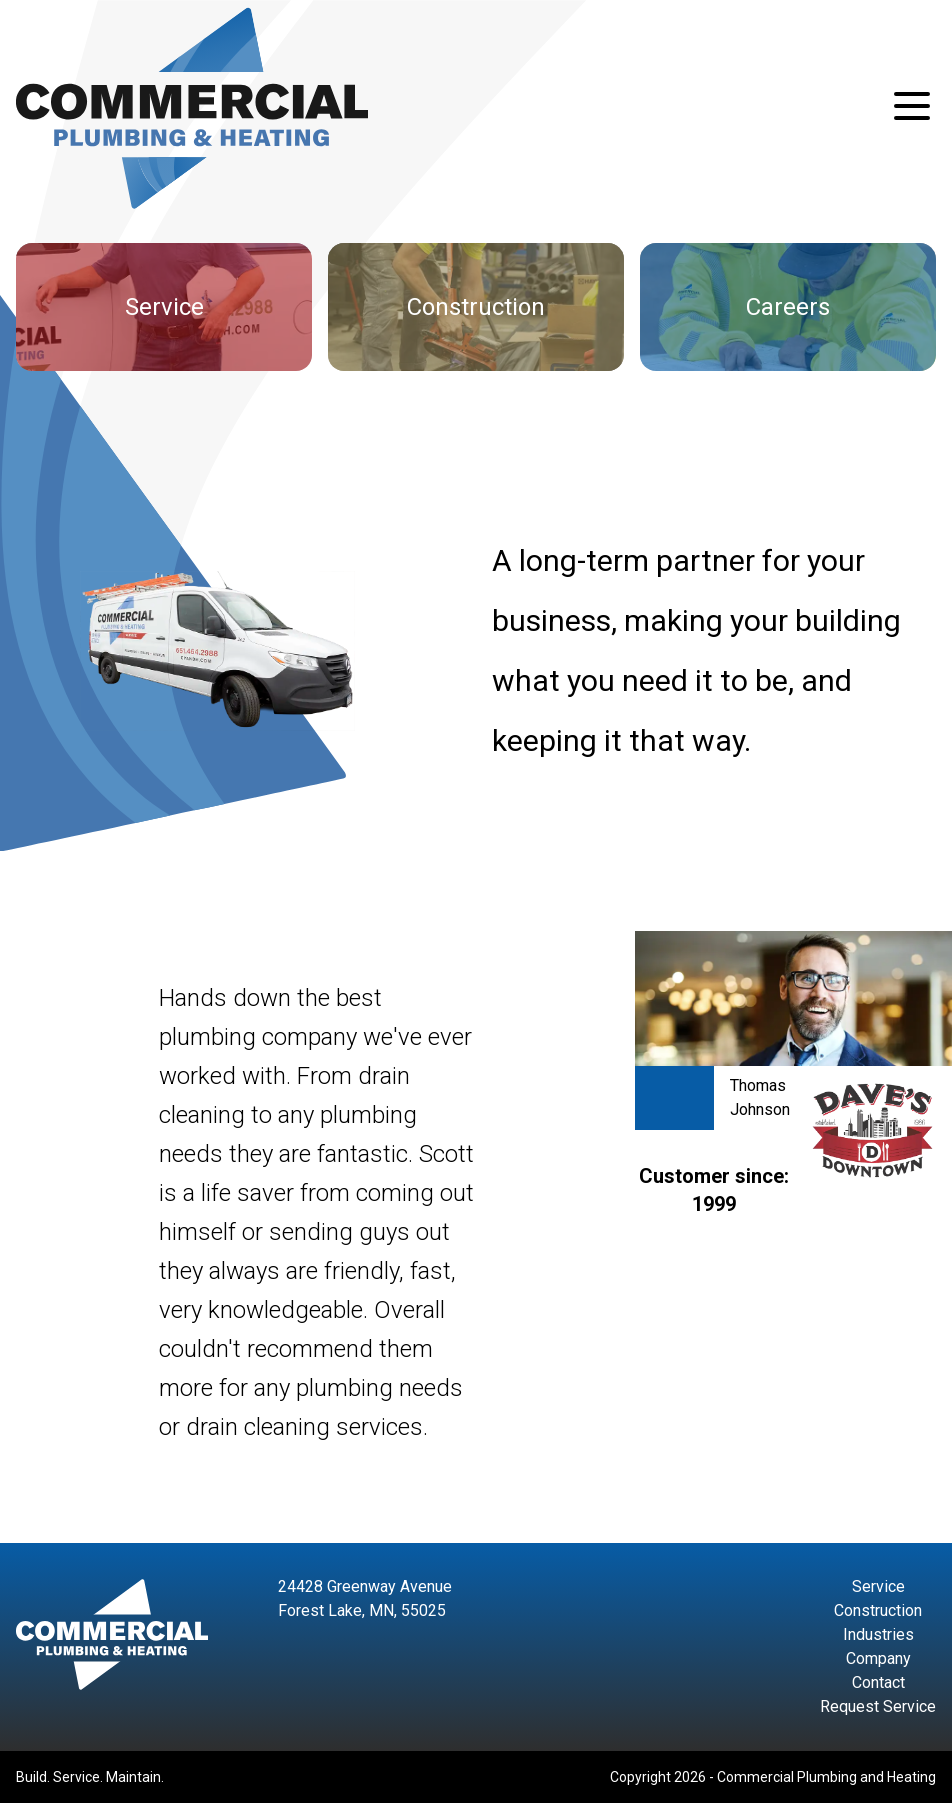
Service (878, 1586)
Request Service (878, 1706)
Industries (878, 1634)
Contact (878, 1682)
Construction (878, 1610)
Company (878, 1658)
